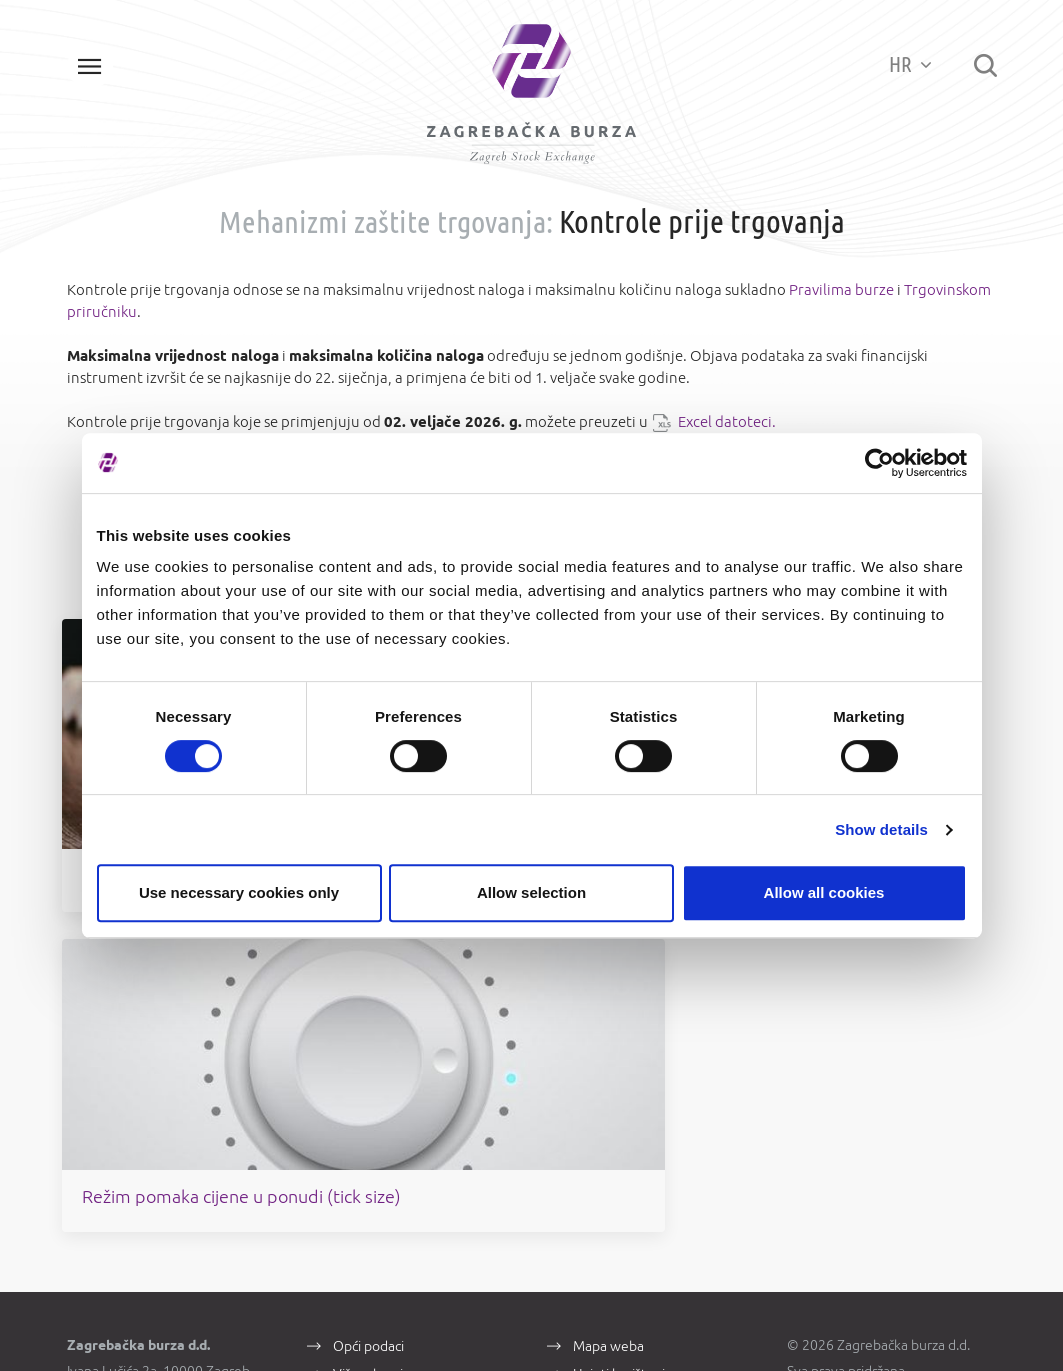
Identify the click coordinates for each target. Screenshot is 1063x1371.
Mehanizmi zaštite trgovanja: (386, 228)
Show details (881, 829)
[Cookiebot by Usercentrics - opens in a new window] (879, 463)
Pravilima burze (841, 296)
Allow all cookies (824, 892)
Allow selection (531, 892)
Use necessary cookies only (239, 892)
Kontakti (358, 1034)
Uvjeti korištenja (622, 1006)
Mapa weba (608, 978)
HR (906, 64)
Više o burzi (368, 1006)
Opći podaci (368, 978)
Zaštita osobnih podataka (649, 1034)
